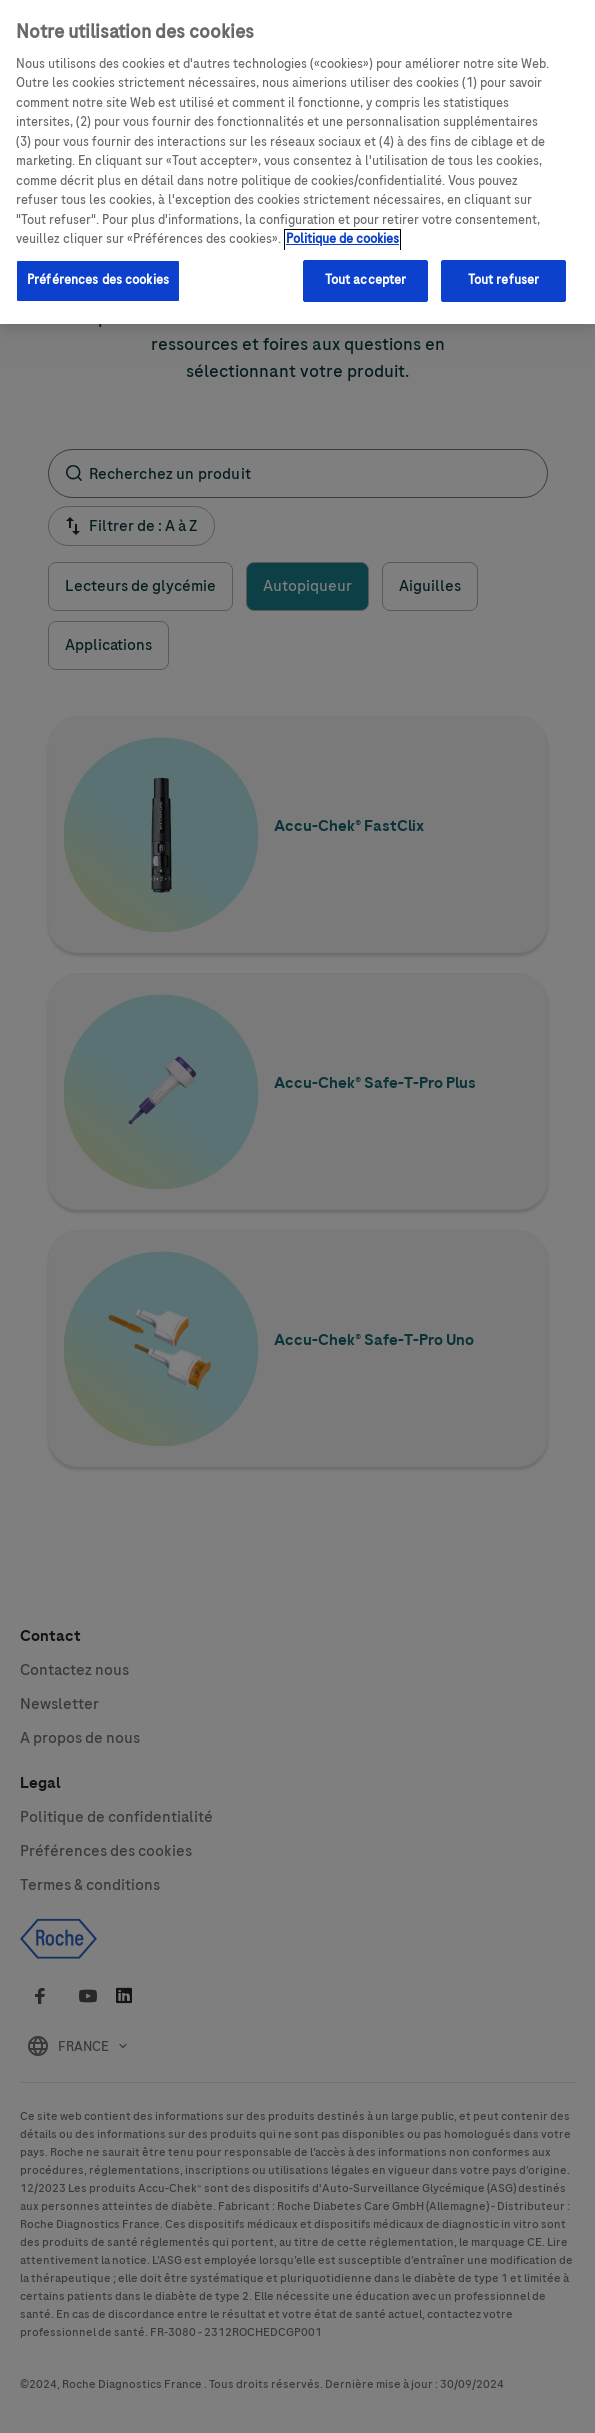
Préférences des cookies (98, 269)
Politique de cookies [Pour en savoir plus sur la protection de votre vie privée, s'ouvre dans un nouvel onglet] (342, 228)
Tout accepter (366, 269)
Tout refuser (504, 269)
